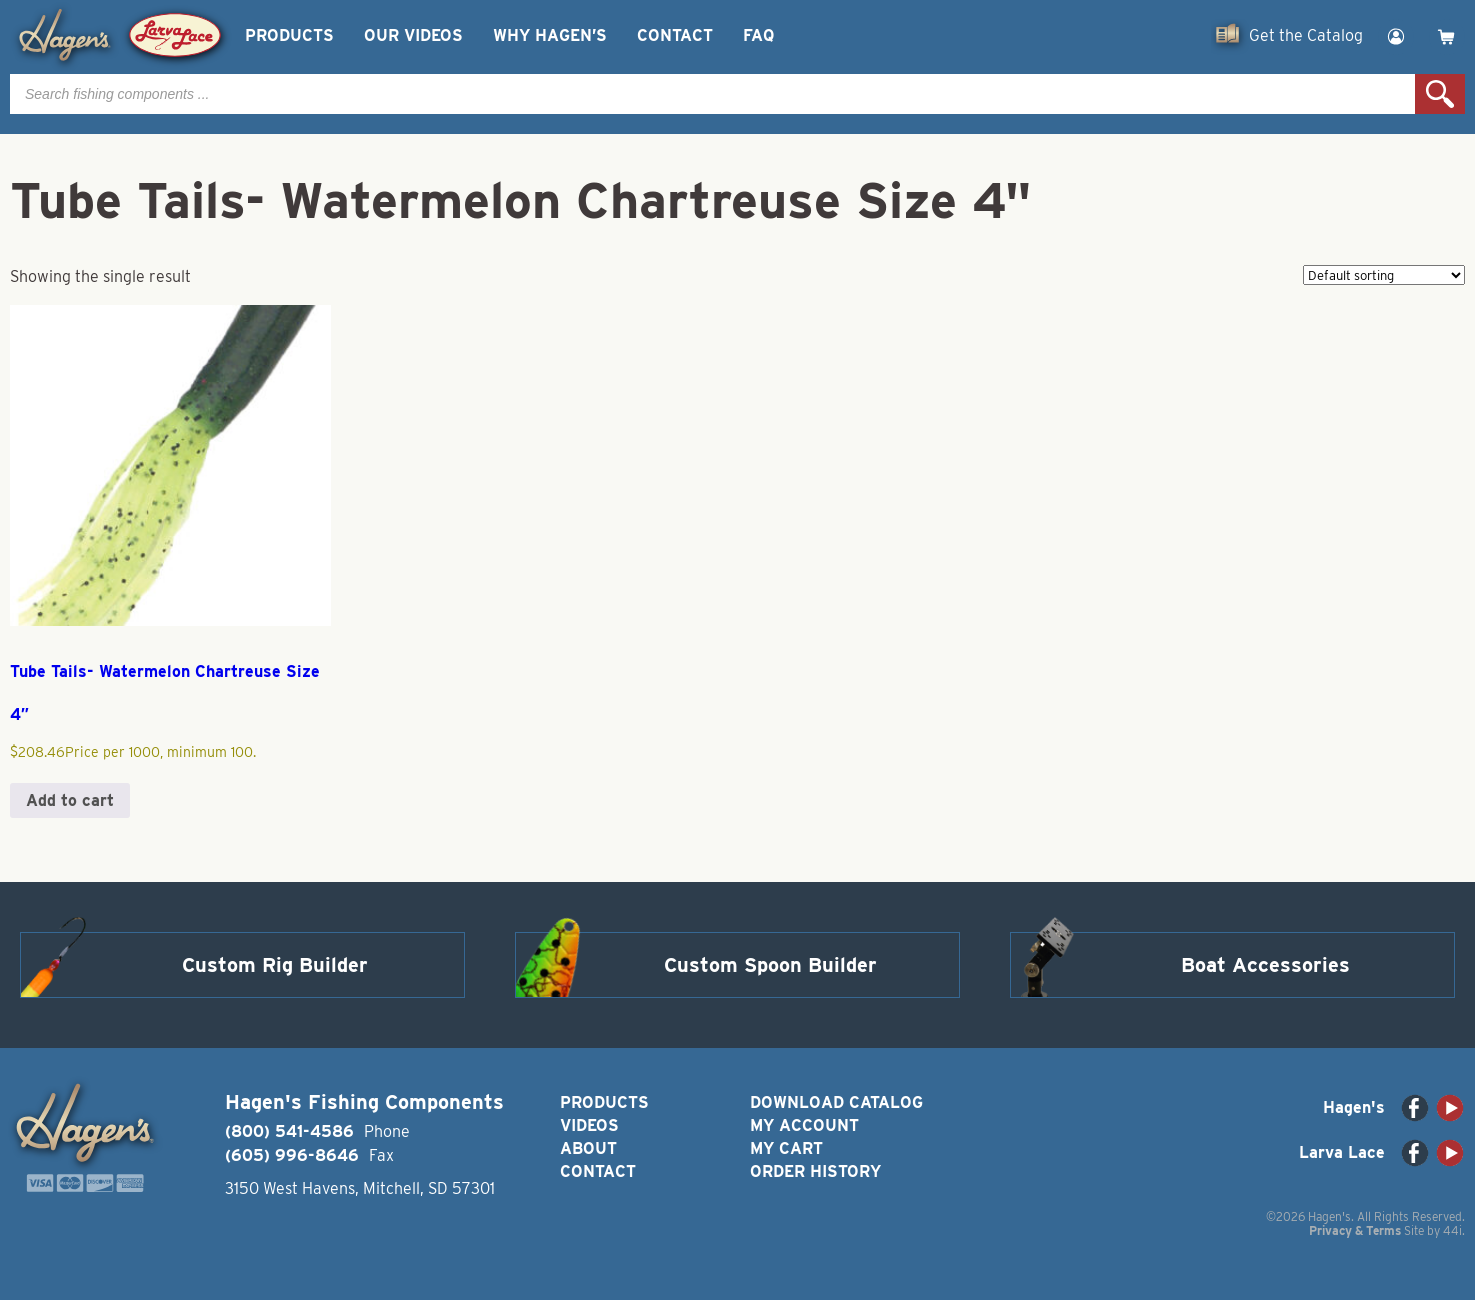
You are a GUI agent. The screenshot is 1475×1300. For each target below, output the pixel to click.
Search (1440, 94)
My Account (804, 1125)
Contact (675, 35)
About (588, 1148)
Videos (589, 1125)
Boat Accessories (1265, 965)
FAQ (758, 35)
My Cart (786, 1148)
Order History (815, 1171)
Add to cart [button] (70, 800)
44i (1452, 1230)
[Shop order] (1384, 275)
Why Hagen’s (550, 35)
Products (289, 35)
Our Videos (413, 35)
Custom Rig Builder (275, 965)
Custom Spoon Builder (770, 965)
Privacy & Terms (1355, 1230)
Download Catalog (836, 1102)
